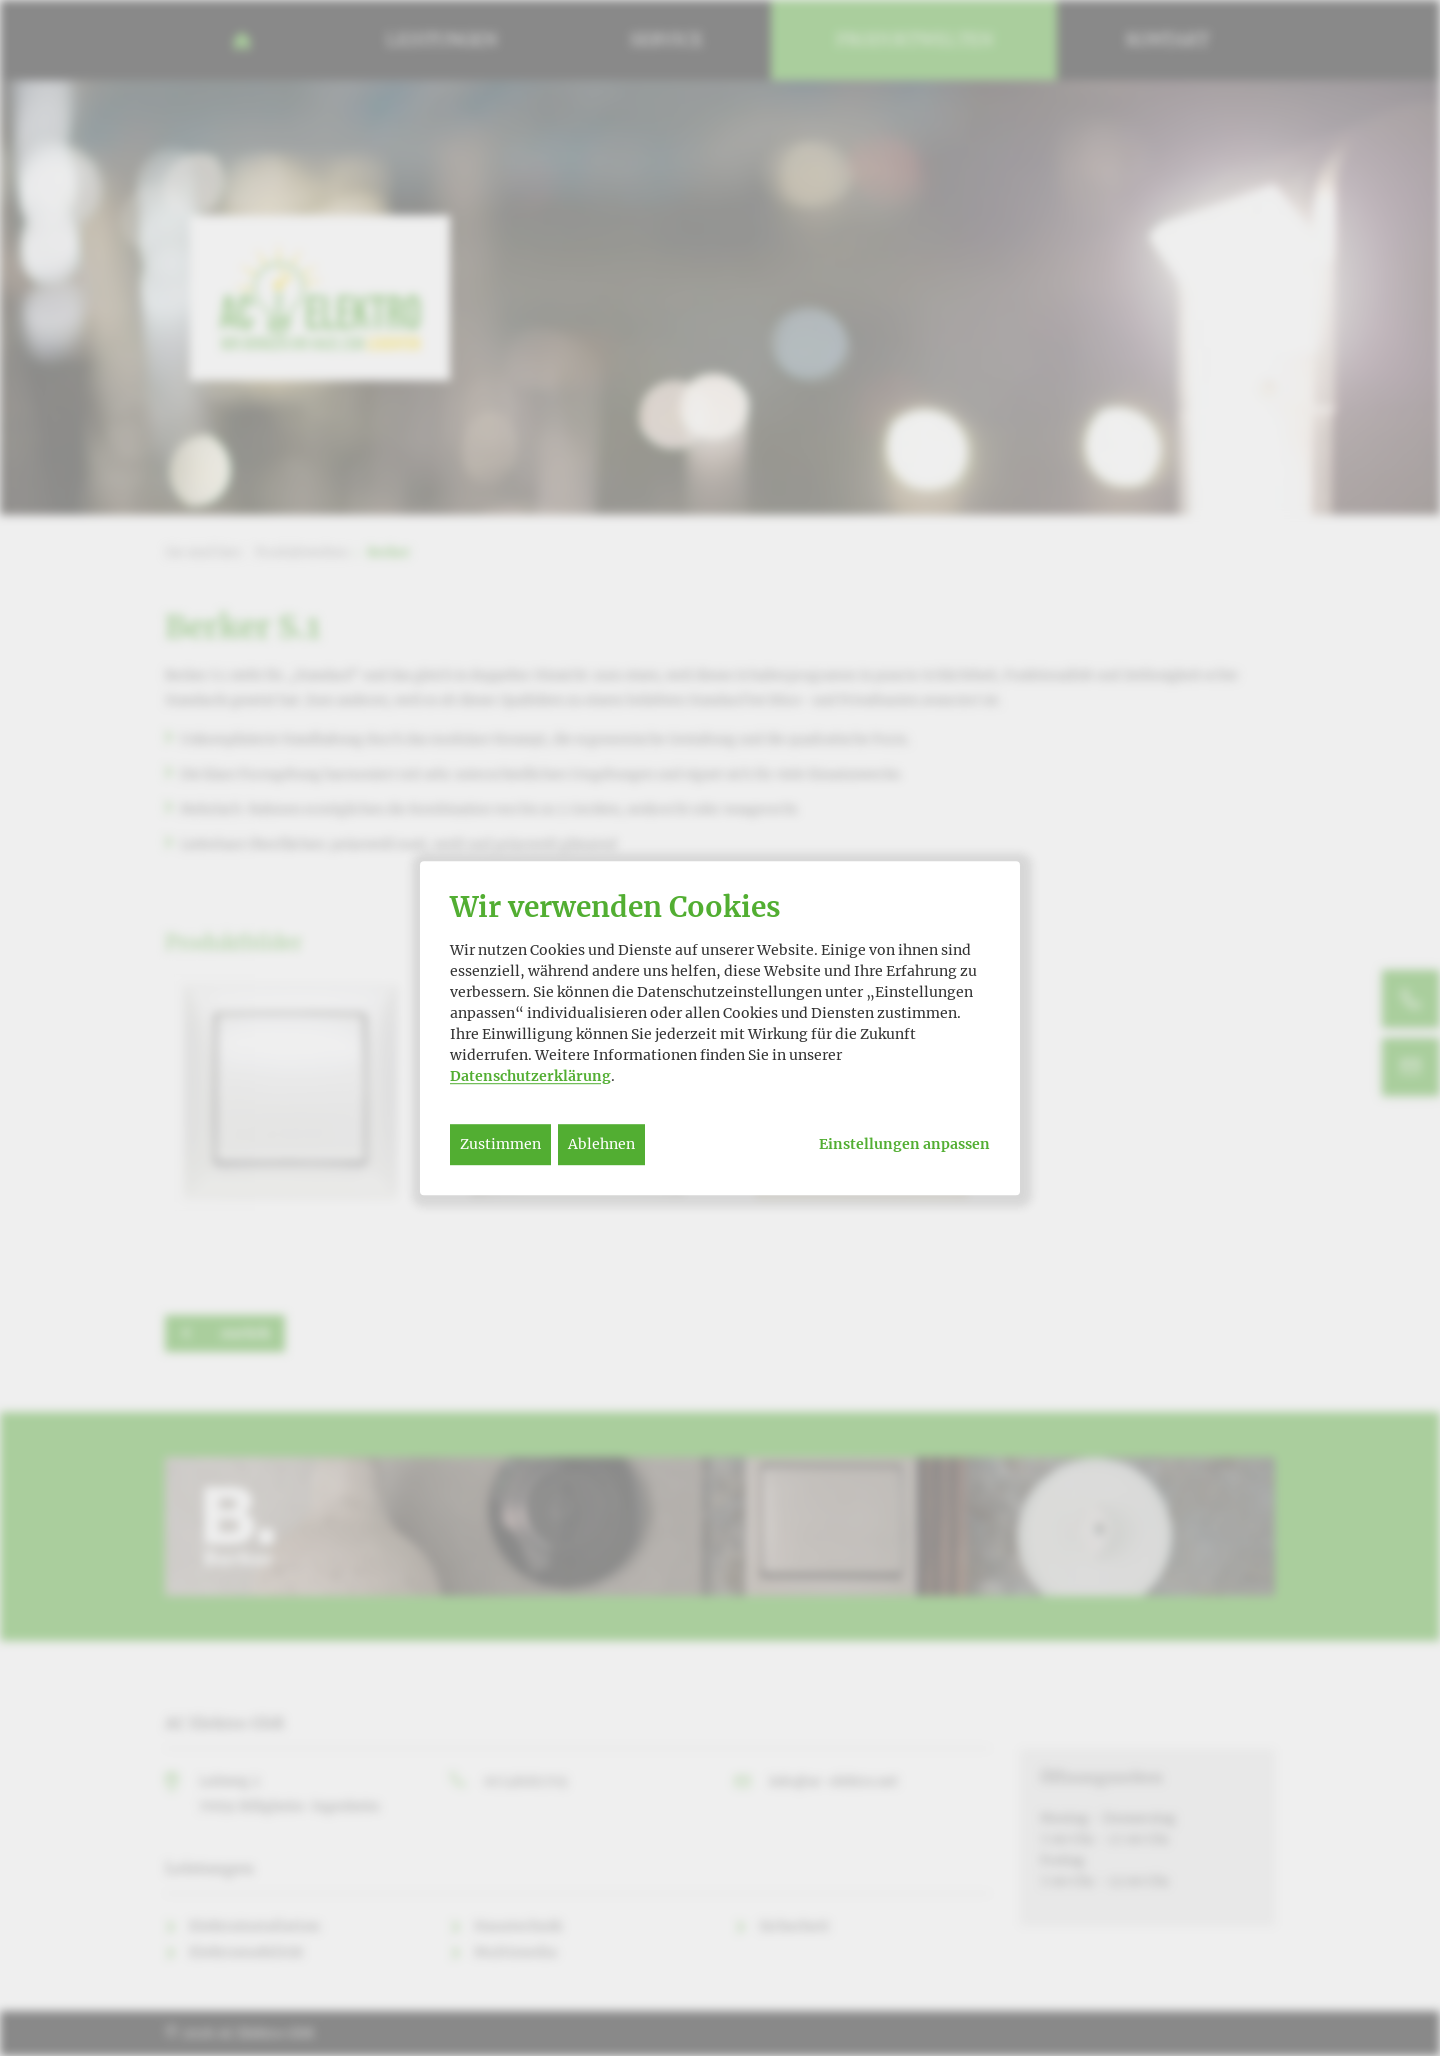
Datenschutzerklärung (530, 1076)
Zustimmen (500, 1144)
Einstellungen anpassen (904, 1144)
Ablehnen (601, 1144)
